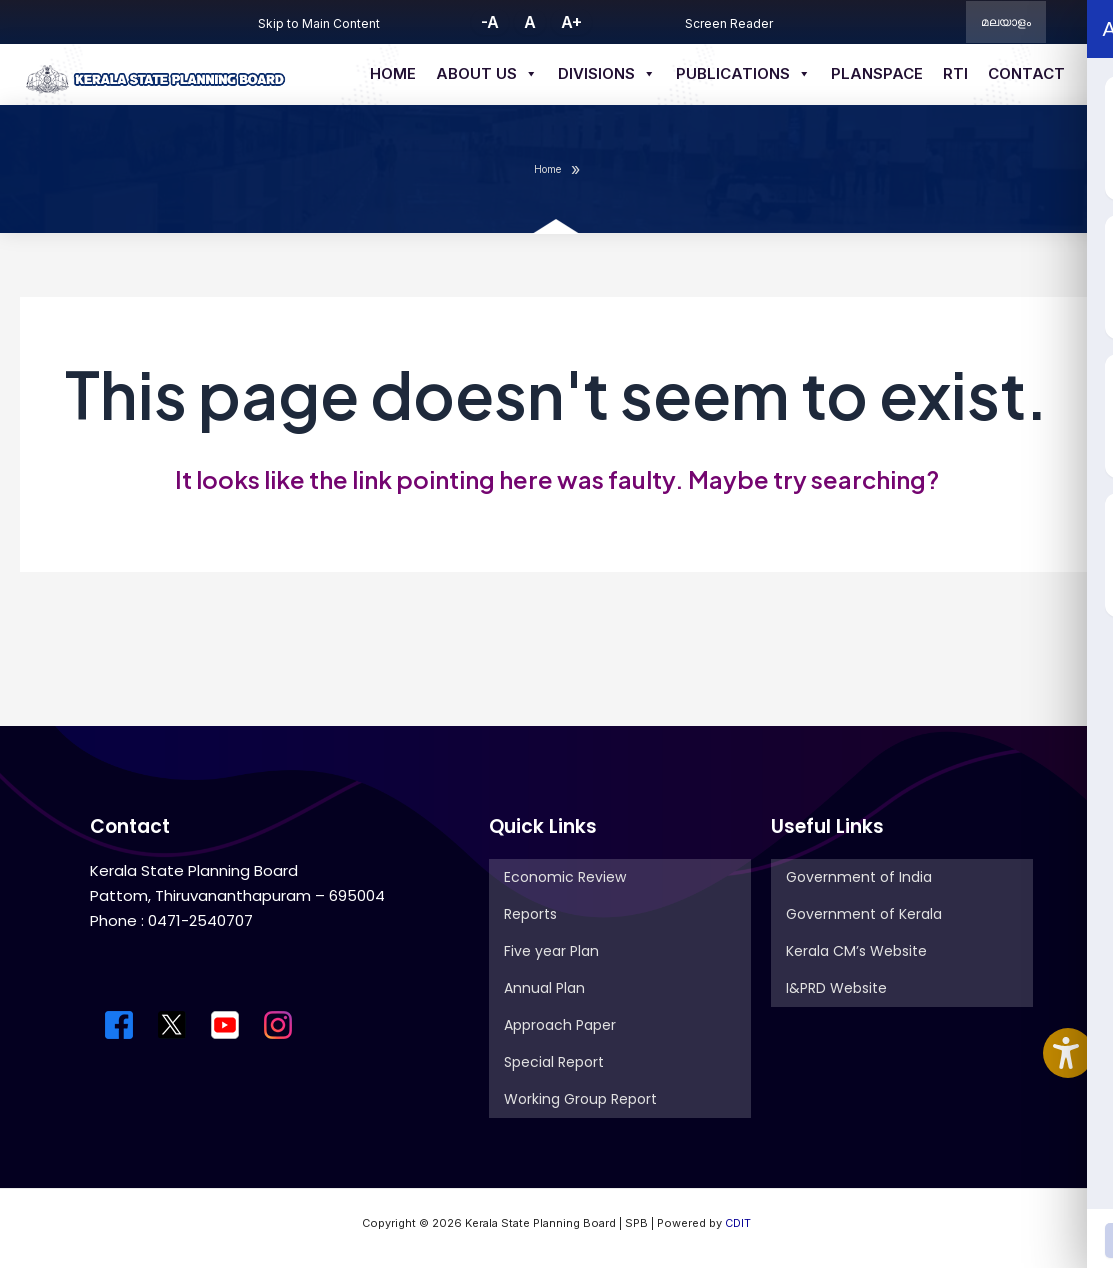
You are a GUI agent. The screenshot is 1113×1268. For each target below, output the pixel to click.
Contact (1026, 73)
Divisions (607, 74)
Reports (530, 914)
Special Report (554, 1062)
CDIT (738, 1223)
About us (487, 74)
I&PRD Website (836, 988)
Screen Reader (729, 23)
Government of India (859, 877)
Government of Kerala (864, 914)
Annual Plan (544, 988)
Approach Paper (560, 1025)
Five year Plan (551, 951)
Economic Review (565, 877)
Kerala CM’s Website (856, 951)
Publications (743, 74)
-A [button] (490, 22)
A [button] (530, 22)
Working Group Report (580, 1099)
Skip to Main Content (319, 23)
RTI (955, 73)
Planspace (877, 73)
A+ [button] (571, 22)
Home (393, 73)
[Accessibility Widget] (1068, 1053)
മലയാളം (1006, 22)
